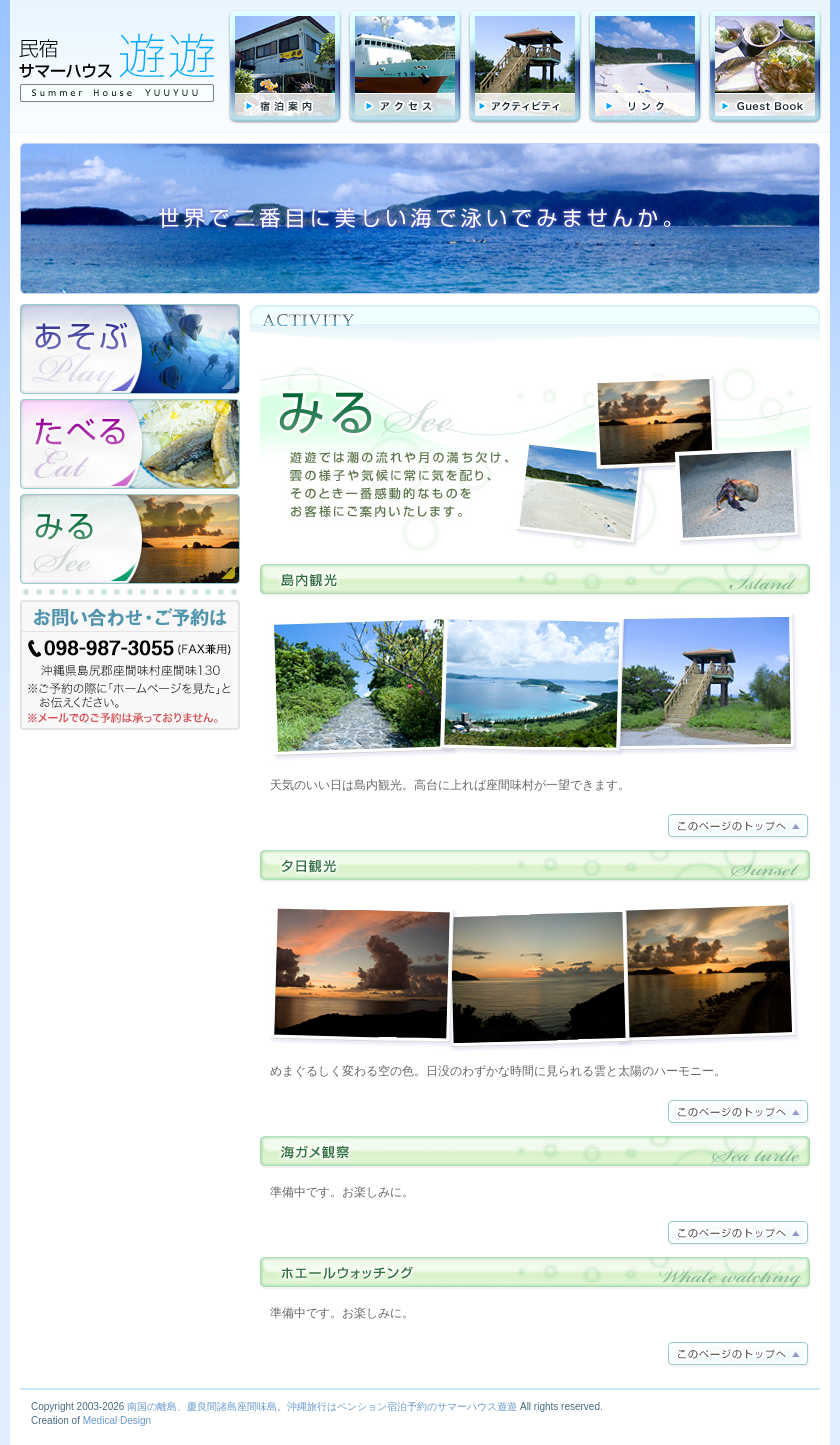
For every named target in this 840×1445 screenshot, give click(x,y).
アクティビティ (525, 67)
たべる (130, 444)
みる (130, 539)
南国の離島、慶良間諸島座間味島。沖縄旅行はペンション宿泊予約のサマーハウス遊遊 (322, 1406)
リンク (645, 67)
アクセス (405, 67)
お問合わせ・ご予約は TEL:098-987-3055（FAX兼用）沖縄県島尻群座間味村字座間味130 (130, 670)
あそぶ (130, 349)
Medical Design (117, 1420)
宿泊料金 (285, 67)
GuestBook (765, 67)
